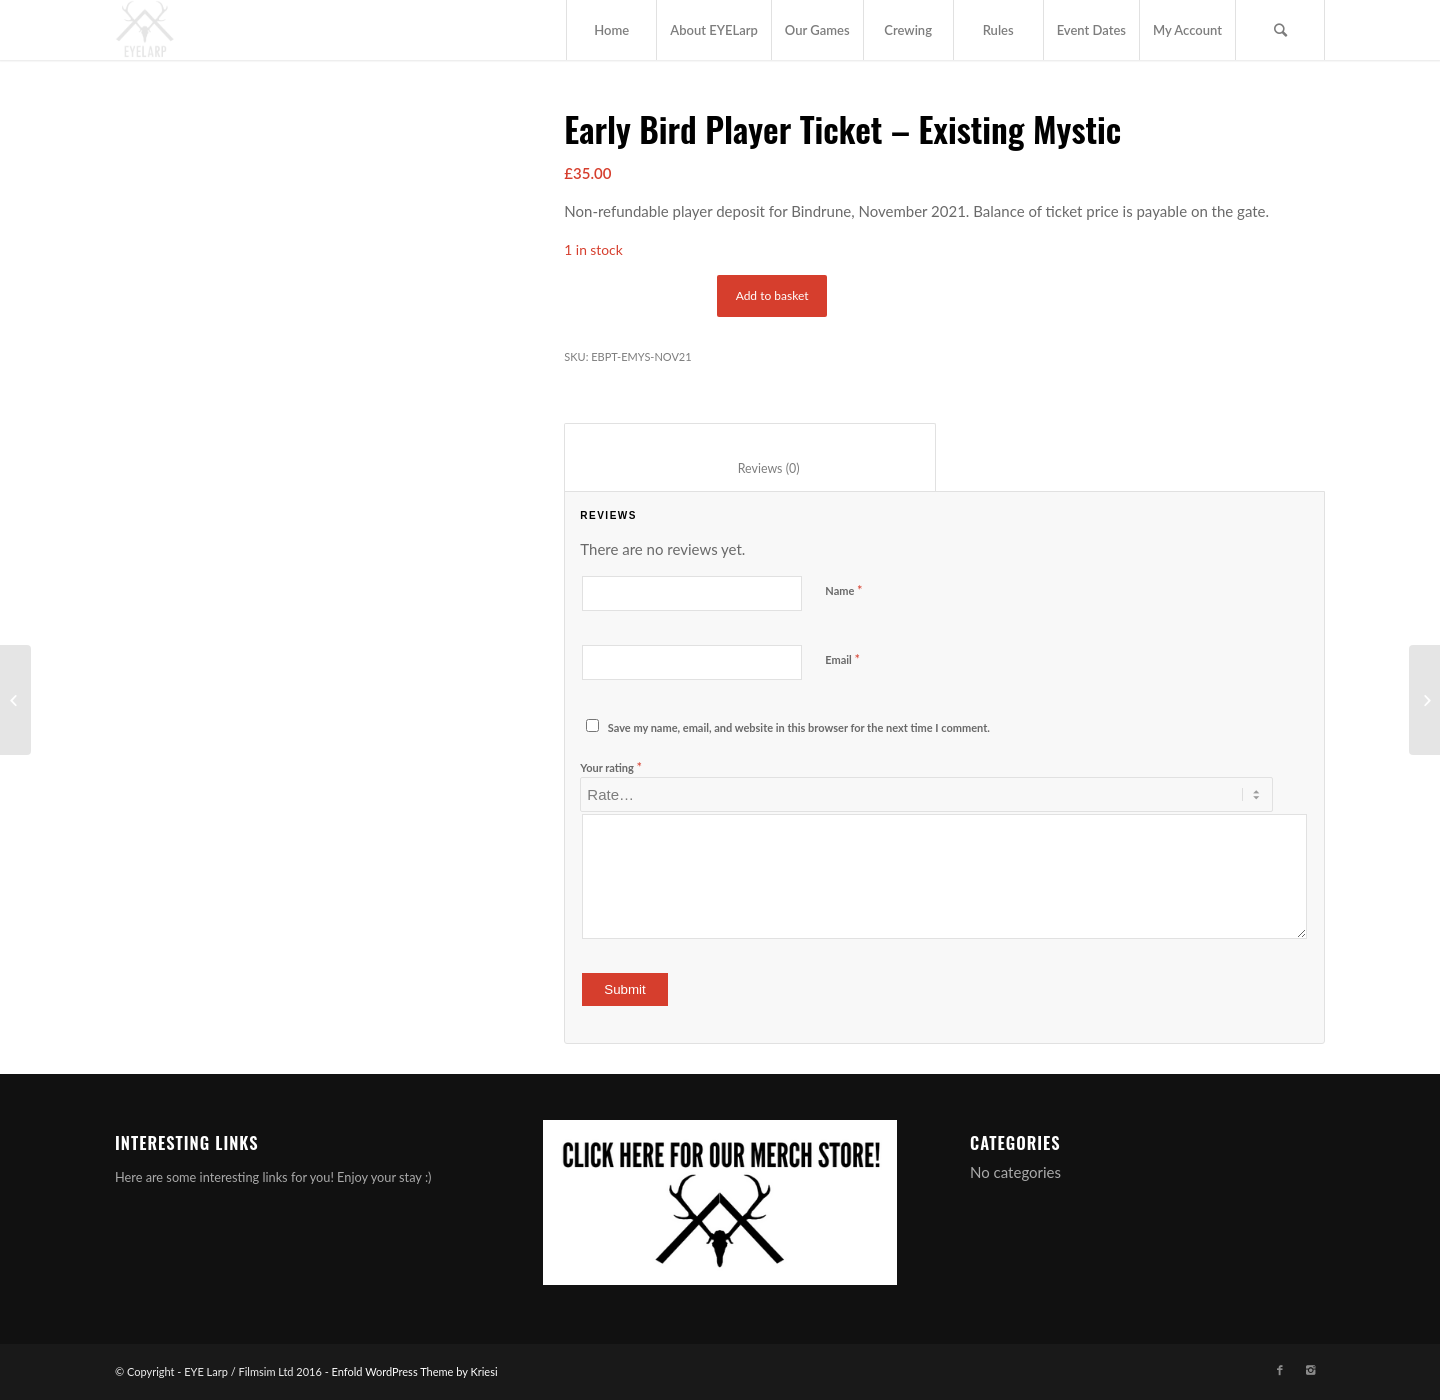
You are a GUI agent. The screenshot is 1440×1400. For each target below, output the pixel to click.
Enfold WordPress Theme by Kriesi (415, 1371)
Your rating (611, 767)
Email (842, 659)
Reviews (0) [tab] (750, 468)
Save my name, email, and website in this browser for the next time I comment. (799, 727)
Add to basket (772, 295)
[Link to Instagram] (1310, 1370)
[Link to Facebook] (1280, 1370)
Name (843, 590)
